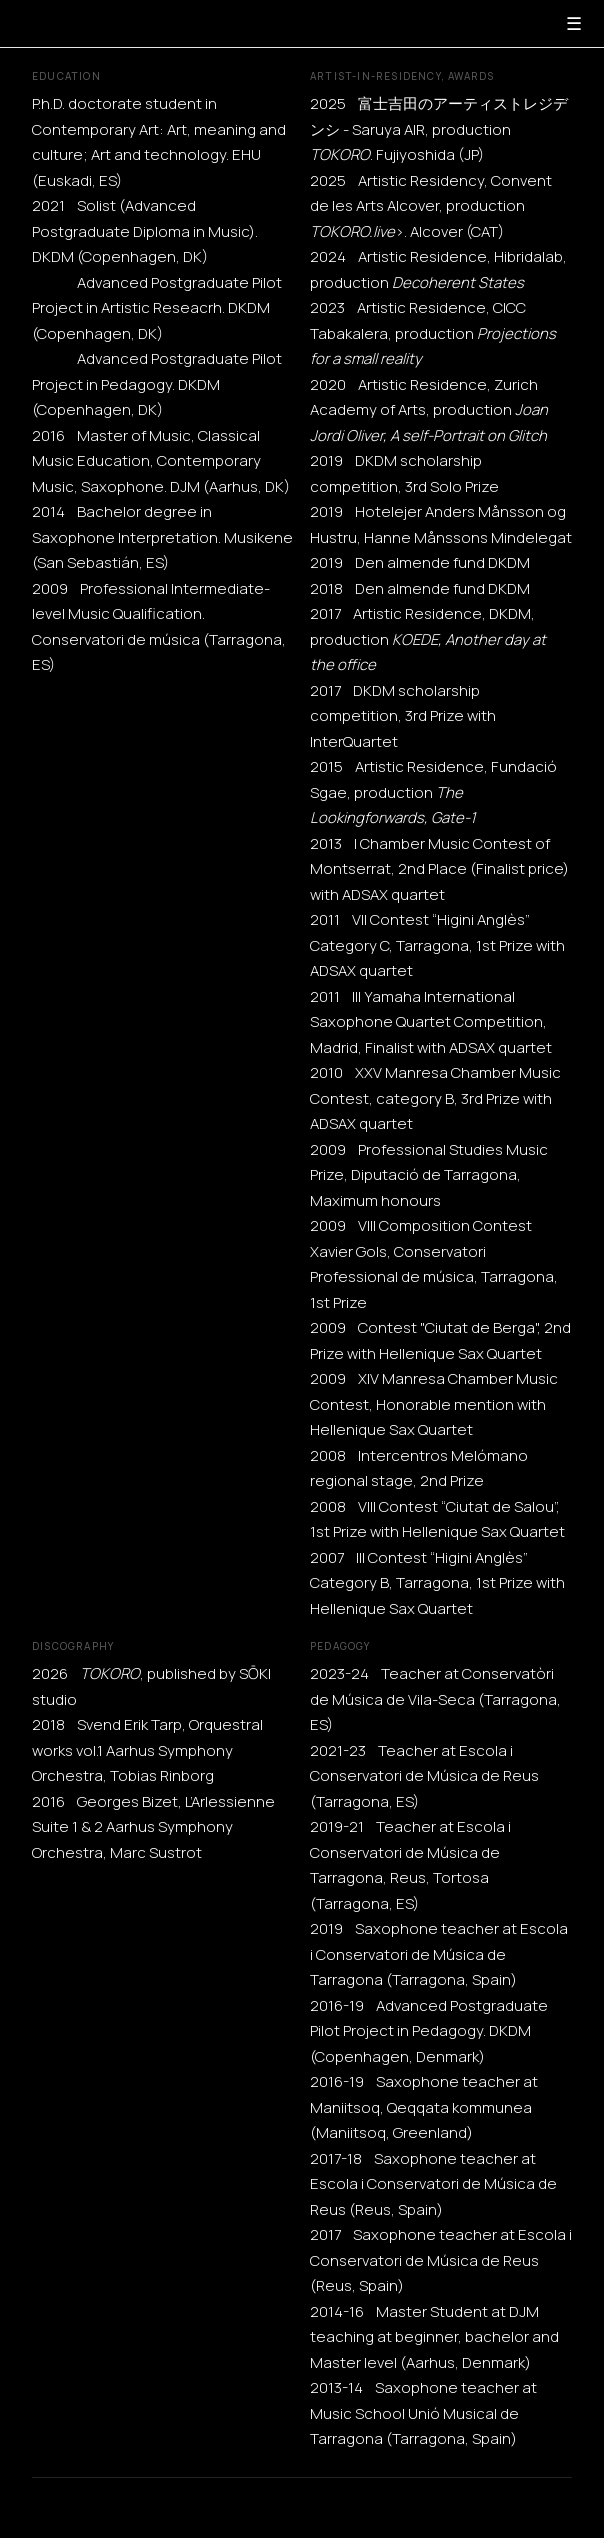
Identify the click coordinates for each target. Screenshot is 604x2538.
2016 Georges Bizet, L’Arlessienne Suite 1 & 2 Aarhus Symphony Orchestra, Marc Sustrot (153, 1827)
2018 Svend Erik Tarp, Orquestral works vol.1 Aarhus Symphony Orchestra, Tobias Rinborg (147, 1750)
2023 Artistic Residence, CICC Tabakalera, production (433, 333)
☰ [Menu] (574, 24)
